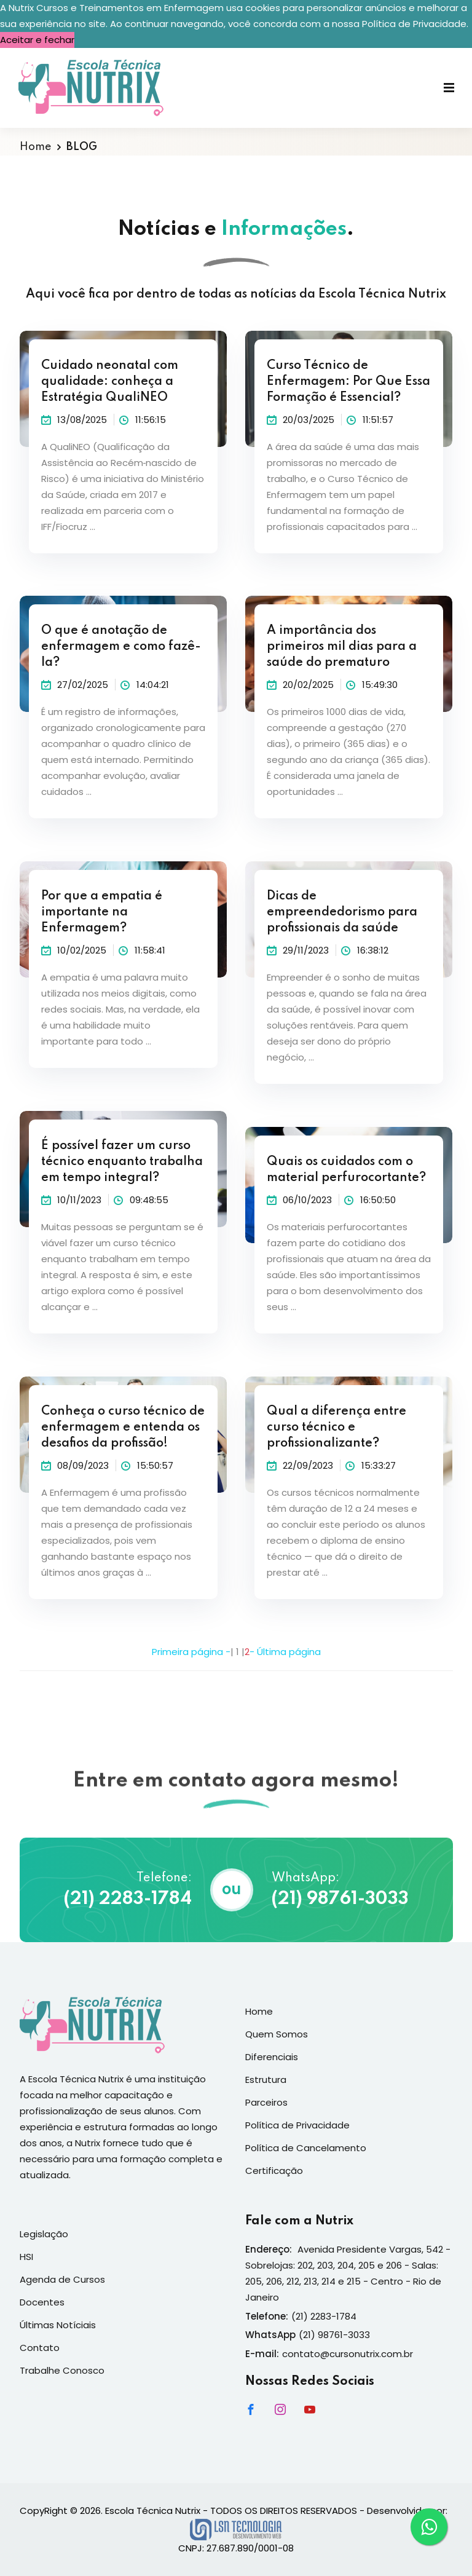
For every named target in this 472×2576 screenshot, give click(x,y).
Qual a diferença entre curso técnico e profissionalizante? (336, 1427)
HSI (26, 2256)
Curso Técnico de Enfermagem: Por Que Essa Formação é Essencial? (348, 382)
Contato (40, 2347)
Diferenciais (271, 2056)
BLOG (81, 146)
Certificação (274, 2170)
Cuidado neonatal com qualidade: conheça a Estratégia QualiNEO (109, 382)
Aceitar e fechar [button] (37, 39)
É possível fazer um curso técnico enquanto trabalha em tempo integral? (122, 1162)
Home (35, 146)
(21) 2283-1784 (128, 1899)
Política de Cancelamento (305, 2147)
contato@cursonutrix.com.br (347, 2353)
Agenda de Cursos (62, 2279)
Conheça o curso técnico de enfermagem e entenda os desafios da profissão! (123, 1427)
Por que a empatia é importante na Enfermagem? (101, 912)
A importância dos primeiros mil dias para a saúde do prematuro (342, 647)
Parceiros (266, 2102)
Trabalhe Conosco (62, 2370)
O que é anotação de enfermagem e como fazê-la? (121, 647)
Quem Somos (276, 2034)
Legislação (44, 2233)
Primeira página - (191, 1651)
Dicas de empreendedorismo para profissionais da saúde (342, 912)
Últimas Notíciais (58, 2324)
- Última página (285, 1651)
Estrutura (265, 2079)
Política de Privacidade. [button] (415, 23)
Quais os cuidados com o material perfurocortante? (346, 1170)
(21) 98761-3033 (340, 1899)
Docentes (42, 2302)
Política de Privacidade (297, 2125)
